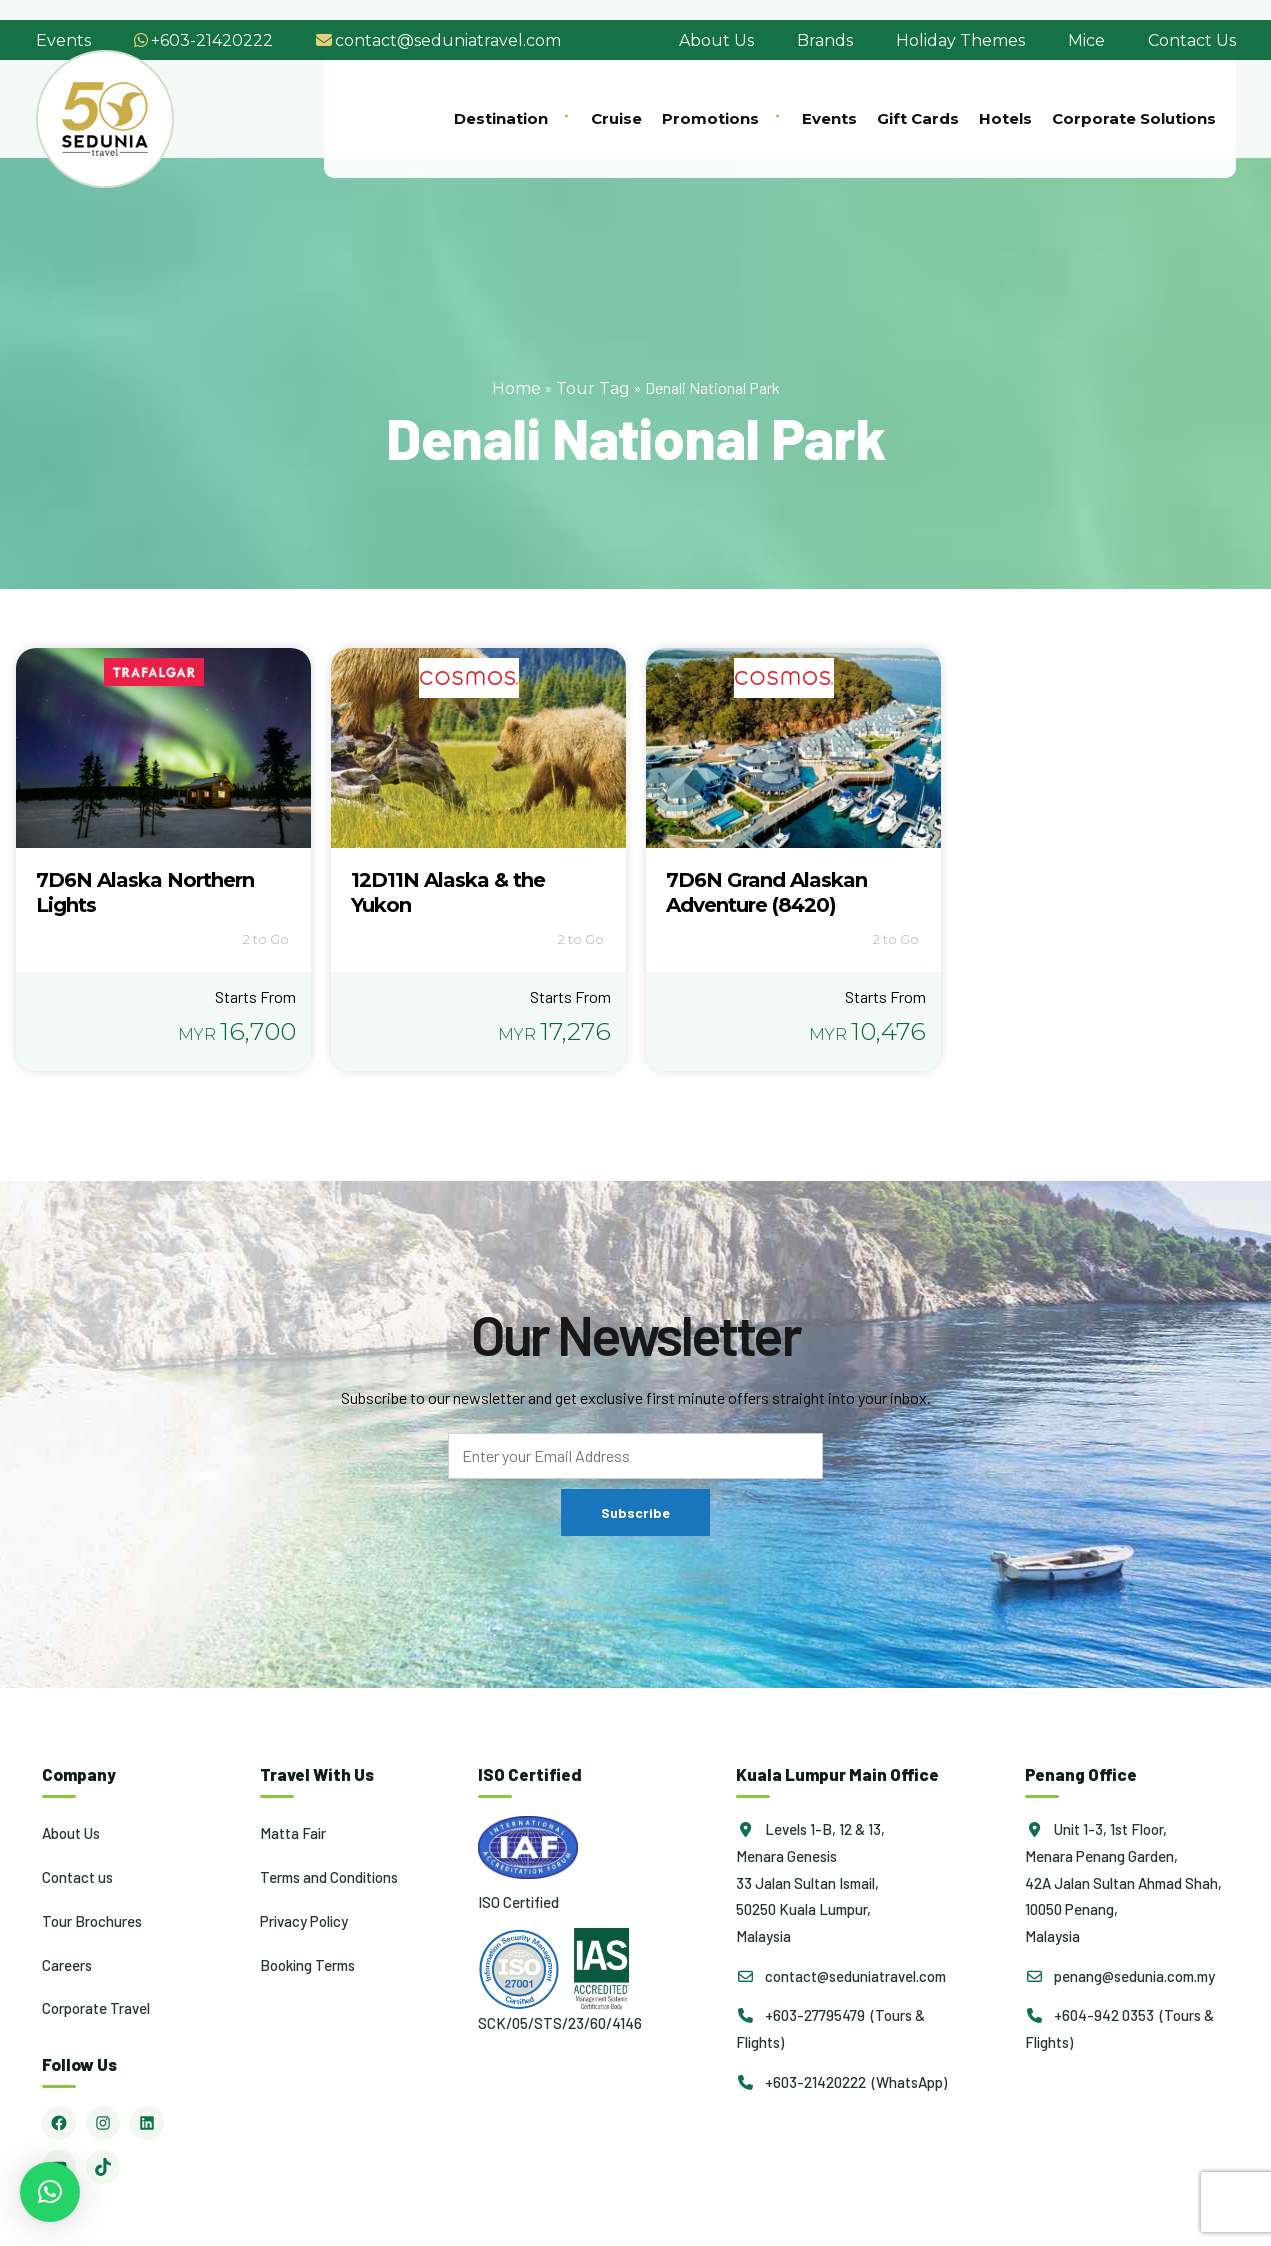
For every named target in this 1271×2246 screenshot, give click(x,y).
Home (516, 388)
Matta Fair (293, 1833)
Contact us (77, 1877)
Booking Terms (307, 1965)
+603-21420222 (212, 40)
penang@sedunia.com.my (1120, 1976)
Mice (1086, 40)
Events (63, 40)
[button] (50, 2192)
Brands (825, 40)
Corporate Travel (96, 2008)
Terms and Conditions (329, 1877)
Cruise (616, 118)
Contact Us (1192, 40)
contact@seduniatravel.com (448, 40)
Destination (512, 118)
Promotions (722, 118)
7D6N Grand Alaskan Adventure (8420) (766, 892)
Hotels (1005, 118)
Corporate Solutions (1134, 118)
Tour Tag (593, 388)
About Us (716, 40)
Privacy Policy (304, 1921)
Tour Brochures (92, 1921)
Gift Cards (918, 118)
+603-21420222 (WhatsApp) (841, 2082)
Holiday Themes (960, 40)
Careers (67, 1965)
